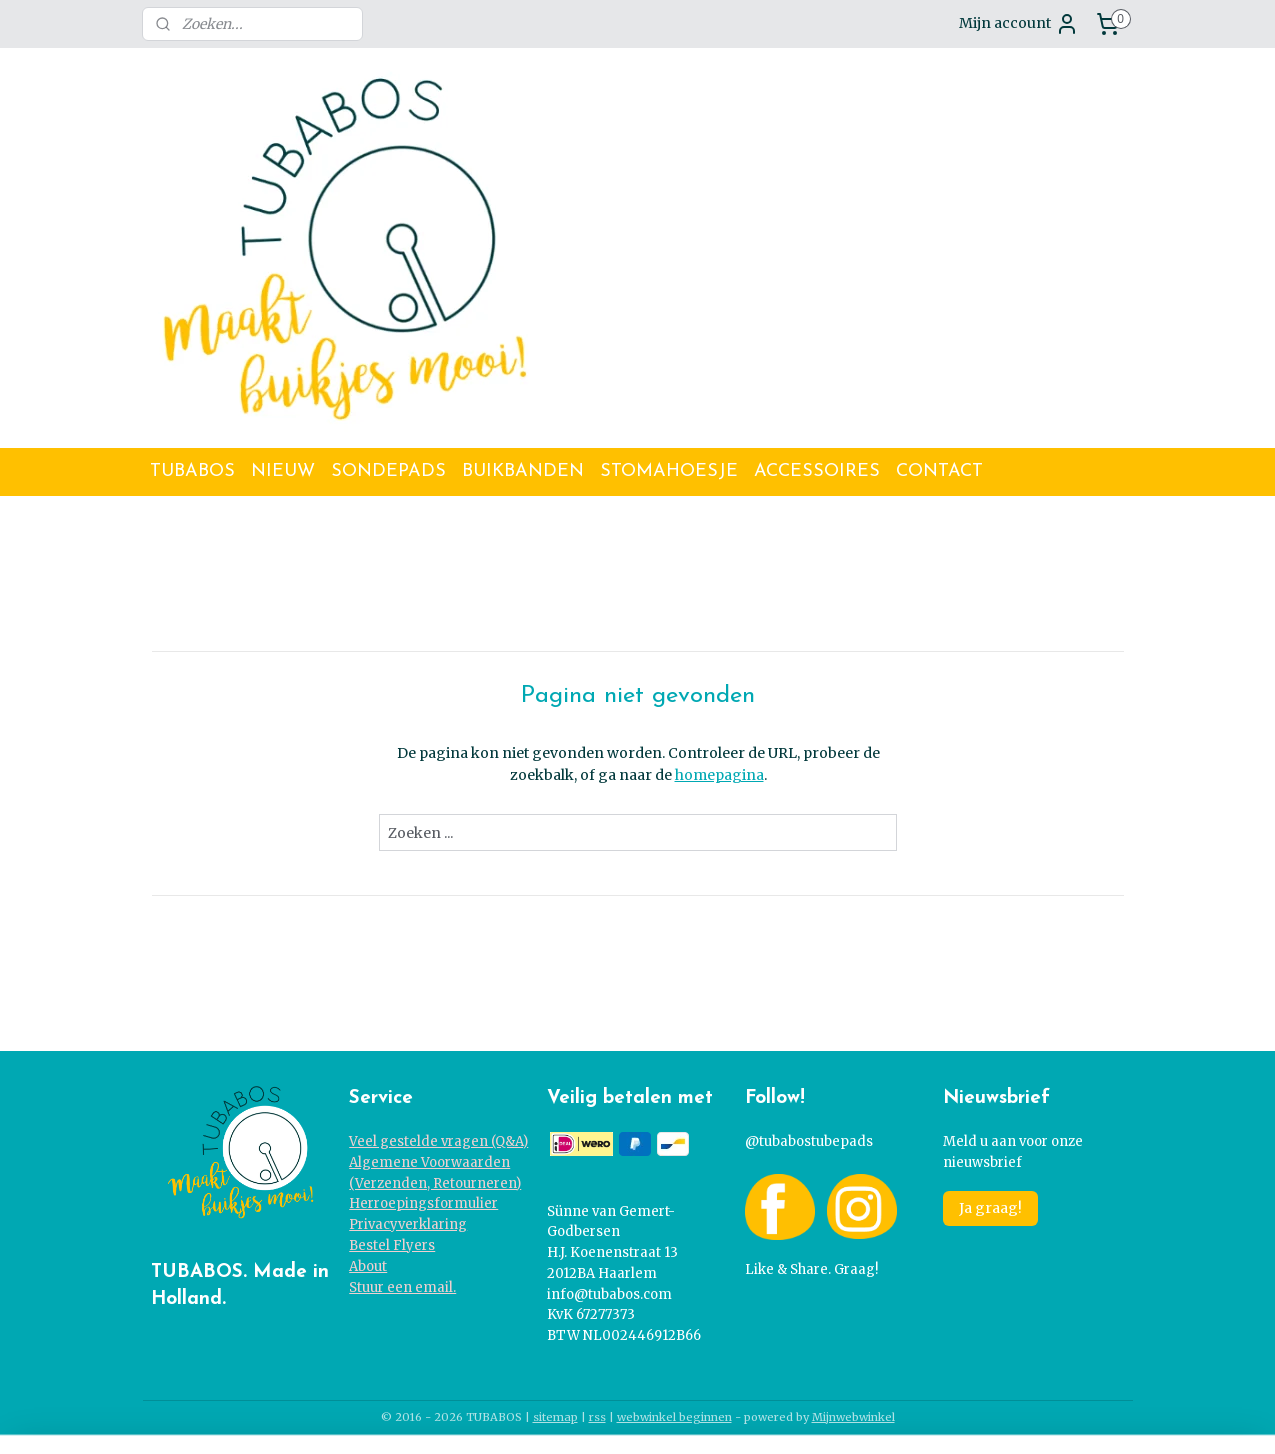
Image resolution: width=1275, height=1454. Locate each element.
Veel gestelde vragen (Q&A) (438, 1141)
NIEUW (283, 471)
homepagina (718, 775)
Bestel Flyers (392, 1245)
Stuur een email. (402, 1287)
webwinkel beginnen (674, 1417)
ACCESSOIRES (817, 471)
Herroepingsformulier (423, 1203)
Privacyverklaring (408, 1224)
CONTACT (939, 471)
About (368, 1266)
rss (597, 1417)
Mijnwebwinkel (853, 1417)
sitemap (555, 1417)
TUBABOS (192, 471)
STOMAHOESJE (669, 471)
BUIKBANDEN (523, 471)
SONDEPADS (388, 471)
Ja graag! (990, 1208)
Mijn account (1019, 24)
